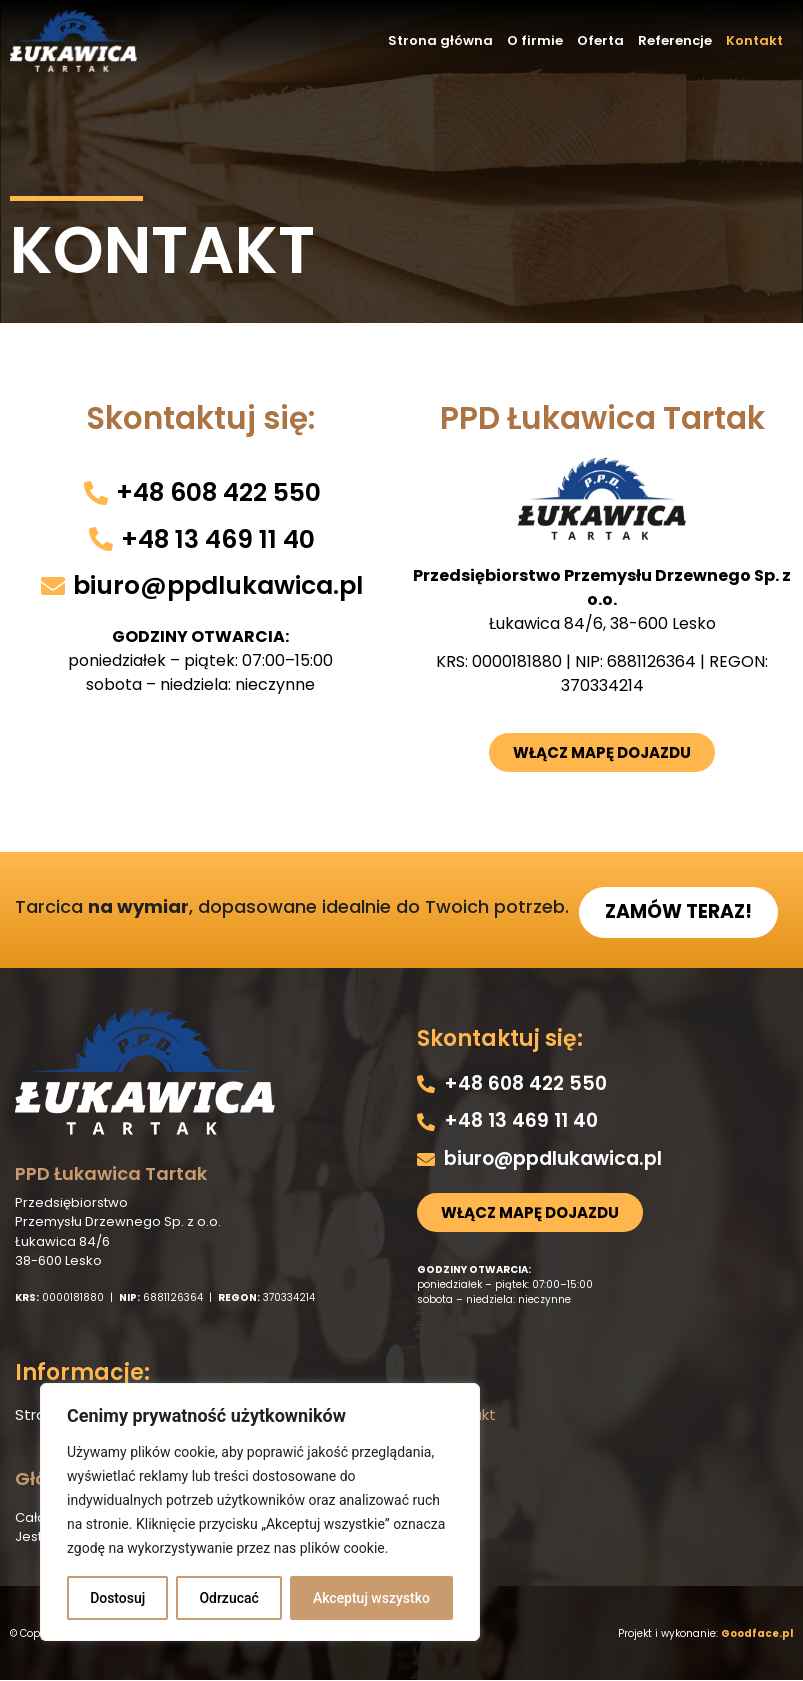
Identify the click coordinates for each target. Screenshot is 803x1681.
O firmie (535, 40)
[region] (260, 1512)
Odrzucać (228, 1598)
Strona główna (440, 40)
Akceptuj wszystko (371, 1598)
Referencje (675, 40)
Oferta (600, 40)
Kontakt (754, 40)
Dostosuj (117, 1598)
